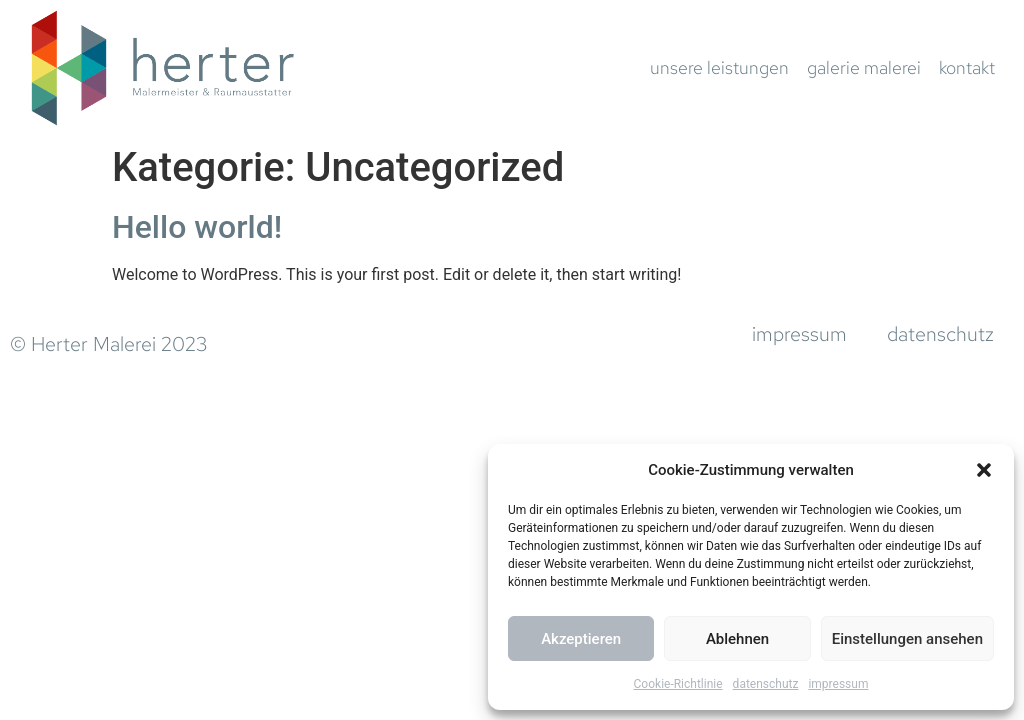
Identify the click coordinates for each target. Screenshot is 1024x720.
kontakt (967, 67)
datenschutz (766, 684)
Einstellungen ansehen (907, 639)
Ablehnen (737, 639)
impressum (838, 684)
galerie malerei (864, 67)
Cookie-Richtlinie (678, 684)
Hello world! (197, 227)
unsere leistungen (719, 67)
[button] (984, 470)
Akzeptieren (581, 639)
